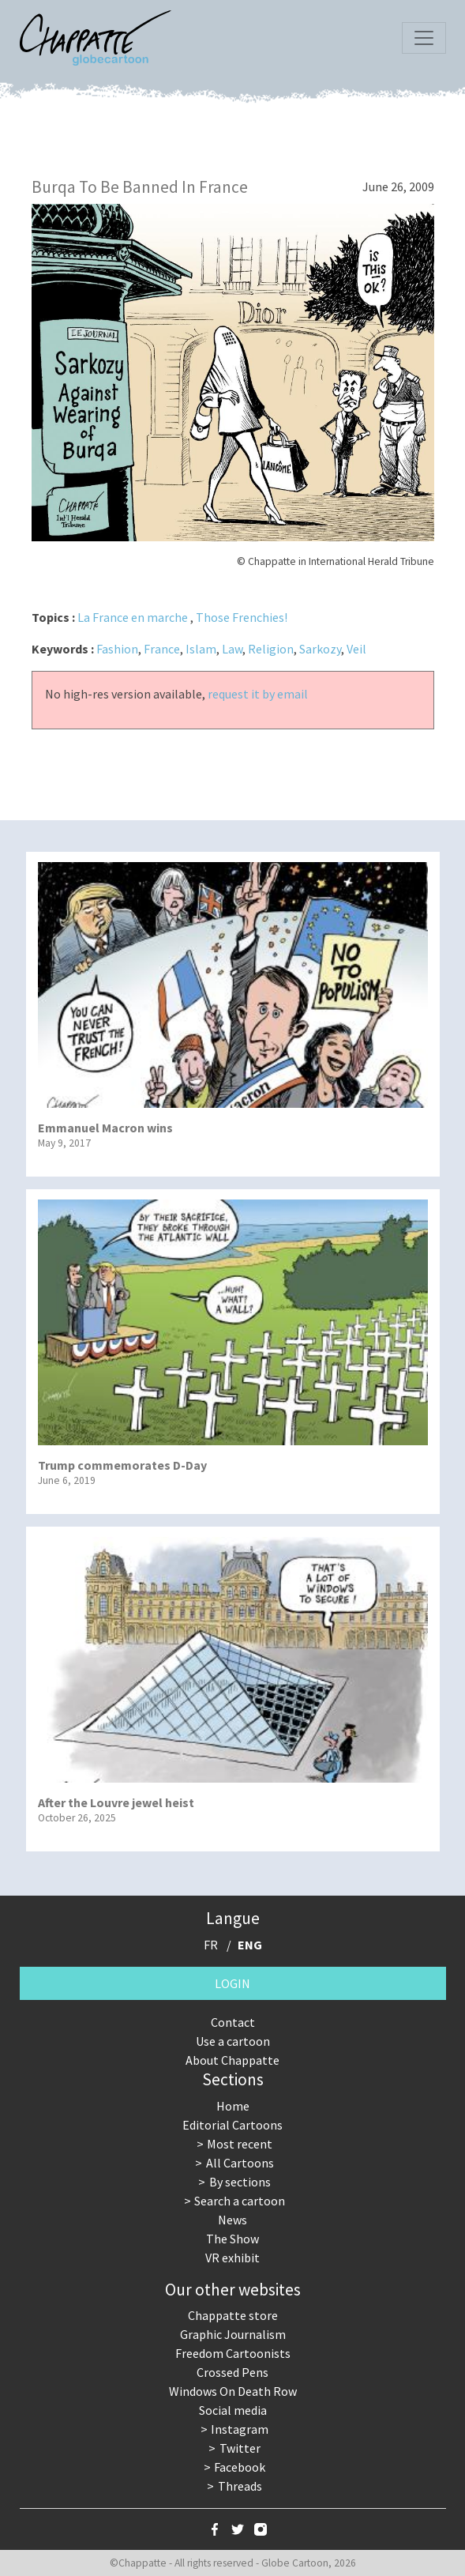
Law (232, 649)
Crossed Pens (232, 2372)
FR (211, 1945)
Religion (271, 649)
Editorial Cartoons (232, 2125)
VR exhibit (232, 2257)
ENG (250, 1945)
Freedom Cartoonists (233, 2353)
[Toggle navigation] (424, 38)
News (232, 2220)
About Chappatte (232, 2060)
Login (232, 1983)
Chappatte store (233, 2315)
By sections (240, 2182)
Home (232, 2106)
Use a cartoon (233, 2041)
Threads (240, 2486)
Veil (356, 649)
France (162, 649)
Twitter (240, 2448)
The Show (232, 2238)
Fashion (117, 649)
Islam (201, 649)
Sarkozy (320, 649)
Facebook (239, 2467)
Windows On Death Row (233, 2391)
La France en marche (132, 617)
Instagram (239, 2429)
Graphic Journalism (233, 2334)
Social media (233, 2410)
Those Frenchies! (241, 617)
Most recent (239, 2144)
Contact (233, 2022)
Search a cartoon (239, 2201)
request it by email (258, 694)
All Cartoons (240, 2163)
